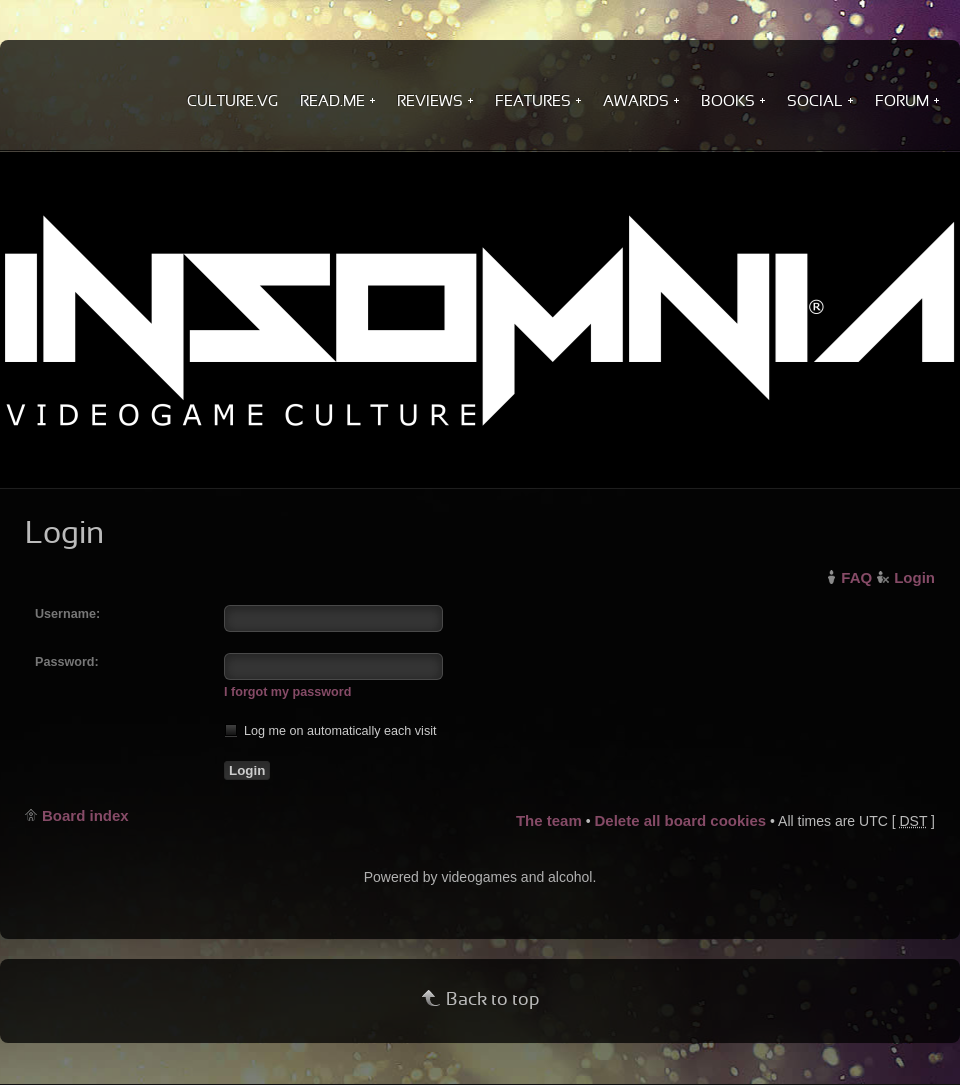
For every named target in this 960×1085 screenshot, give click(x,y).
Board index (85, 815)
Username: (67, 614)
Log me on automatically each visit (330, 730)
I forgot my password (287, 692)
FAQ (856, 577)
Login (914, 577)
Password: (67, 662)
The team (549, 820)
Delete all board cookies (680, 820)
